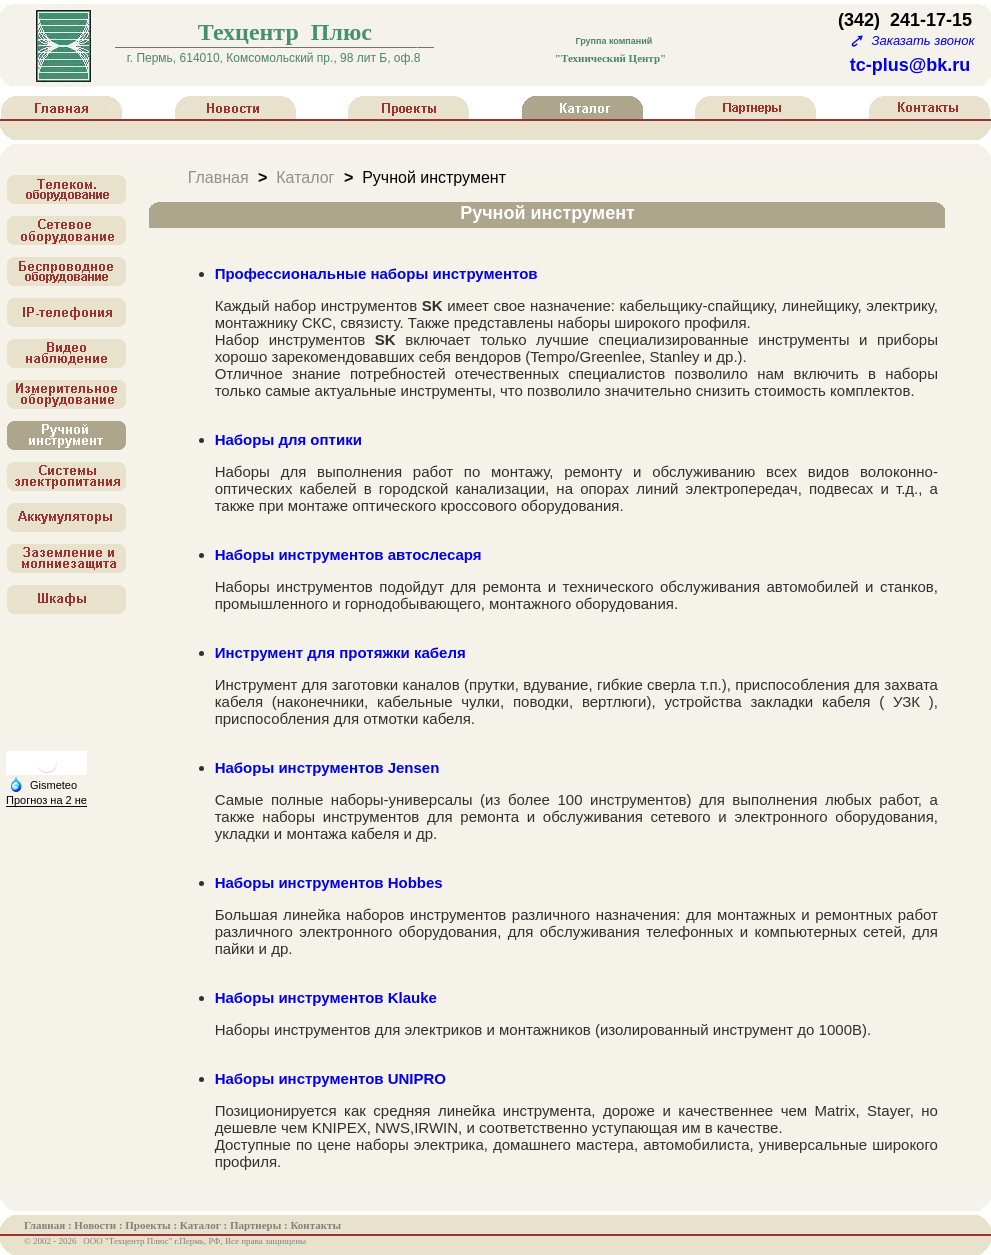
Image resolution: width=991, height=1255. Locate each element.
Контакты (315, 1225)
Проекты (149, 1225)
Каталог (305, 176)
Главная (218, 176)
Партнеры (257, 1225)
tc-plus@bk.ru (910, 65)
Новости (96, 1225)
